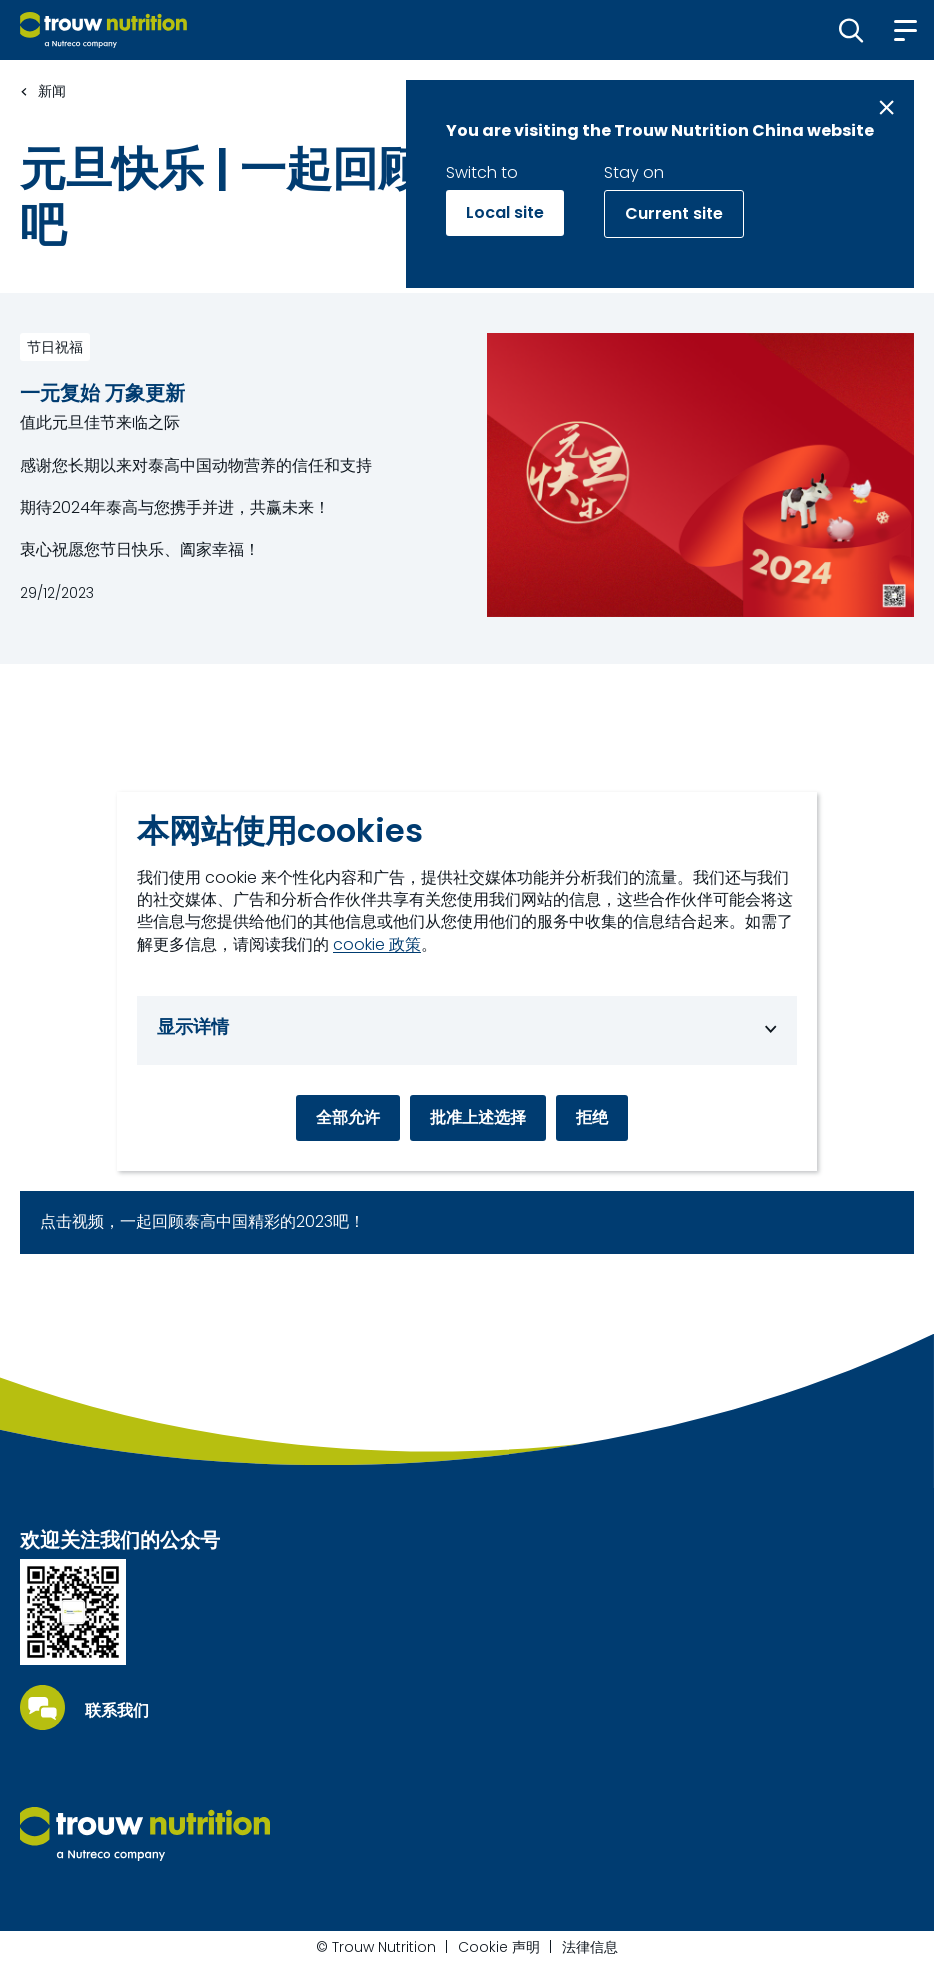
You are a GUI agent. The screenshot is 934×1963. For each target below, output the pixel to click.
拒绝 (592, 1117)
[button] (851, 30)
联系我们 (117, 1711)
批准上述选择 (478, 1117)
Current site (674, 213)
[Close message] (886, 107)
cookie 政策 (377, 945)
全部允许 (348, 1117)
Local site (505, 212)
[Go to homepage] (103, 30)
